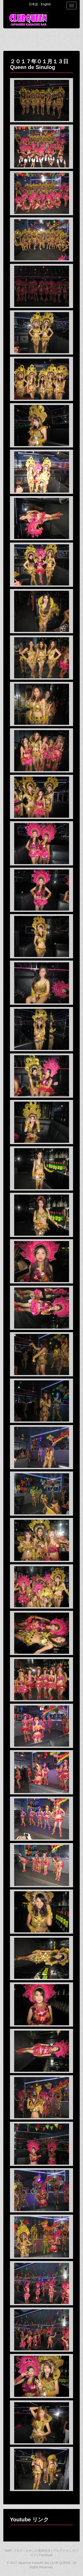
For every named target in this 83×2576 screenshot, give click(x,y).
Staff (7, 2550)
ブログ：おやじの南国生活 (32, 2550)
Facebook (45, 2555)
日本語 (33, 4)
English (46, 4)
